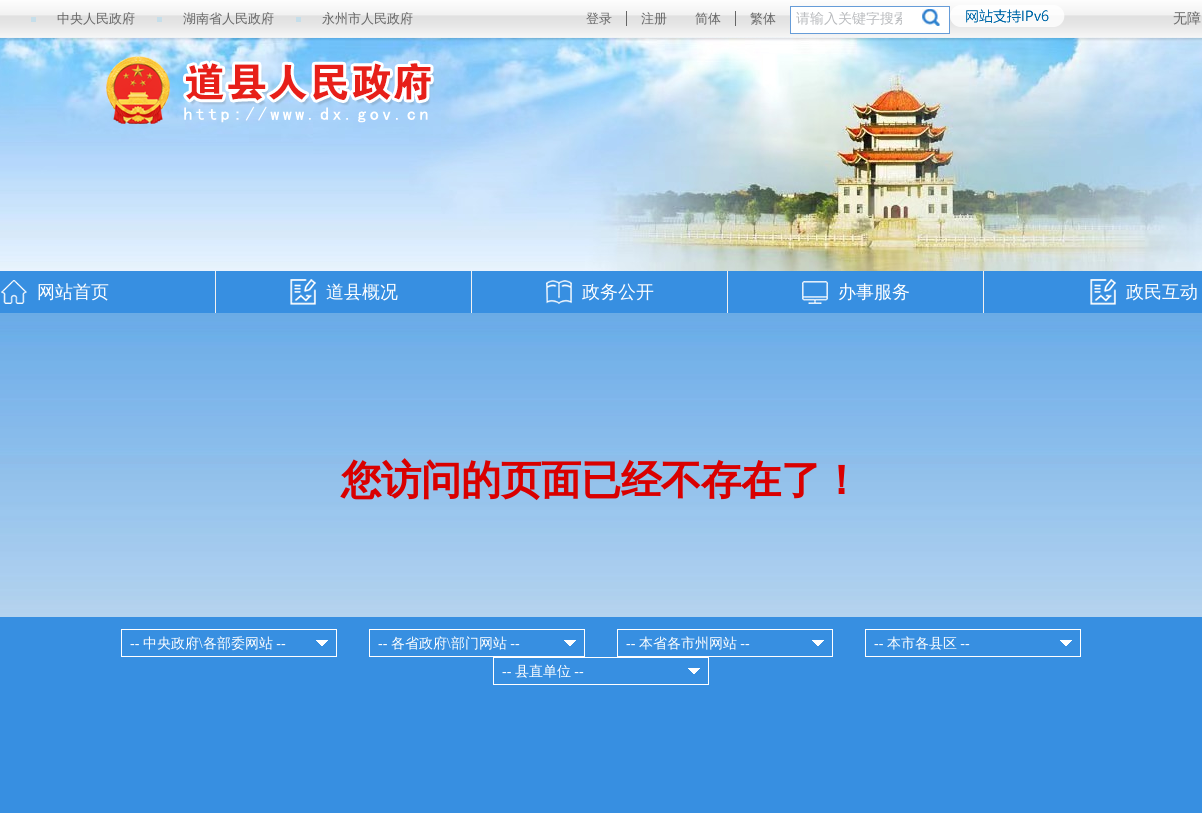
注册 (654, 18)
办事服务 (874, 292)
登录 (599, 18)
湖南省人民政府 (228, 18)
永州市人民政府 (367, 18)
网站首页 (73, 292)
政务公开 (618, 292)
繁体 (763, 18)
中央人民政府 (96, 18)
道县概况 (362, 292)
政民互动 (1162, 292)
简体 (708, 18)
